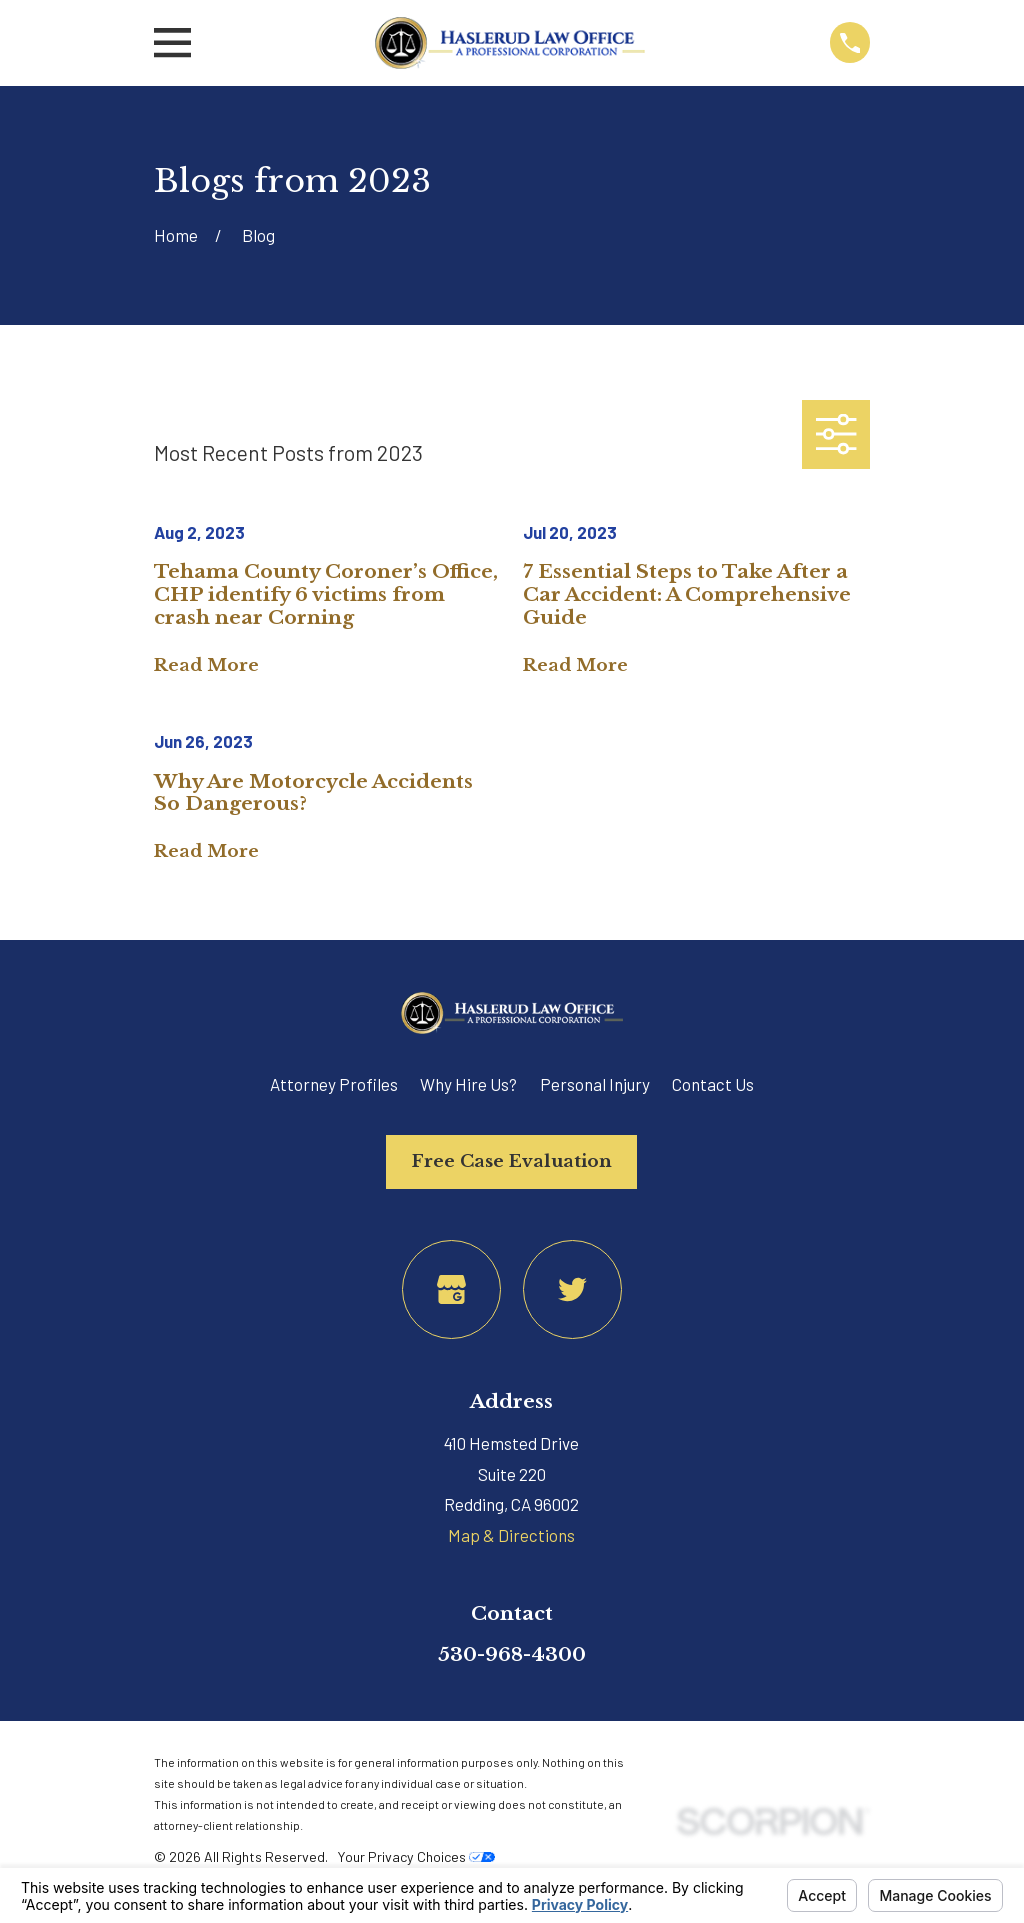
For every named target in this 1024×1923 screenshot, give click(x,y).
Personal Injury (595, 1084)
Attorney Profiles (334, 1084)
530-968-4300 (512, 1654)
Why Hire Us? (468, 1084)
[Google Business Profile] (451, 1289)
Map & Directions (511, 1535)
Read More (206, 666)
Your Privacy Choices (416, 1856)
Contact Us (713, 1084)
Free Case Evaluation (512, 1161)
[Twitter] (572, 1289)
